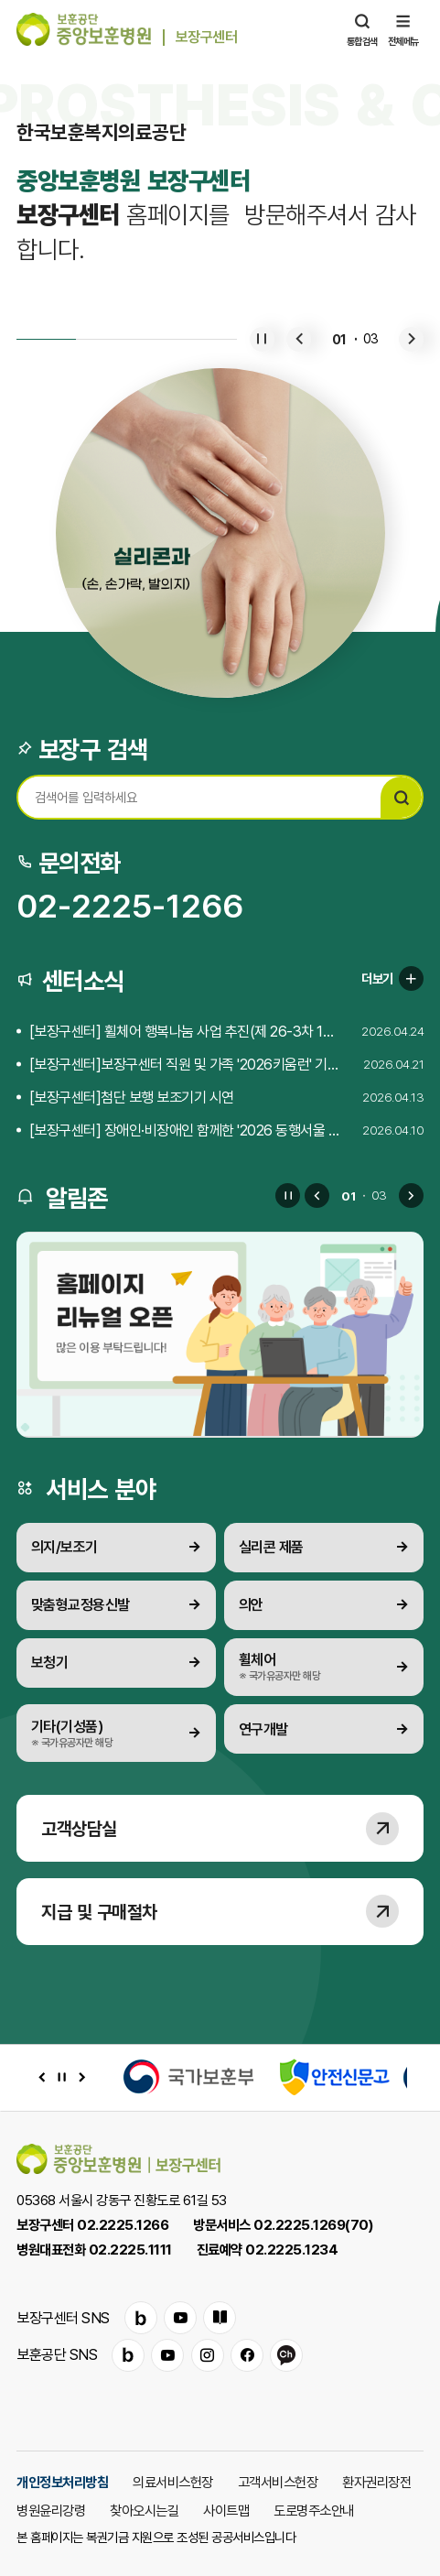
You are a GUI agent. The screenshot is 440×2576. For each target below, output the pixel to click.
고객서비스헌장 (278, 2482)
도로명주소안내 (314, 2510)
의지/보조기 (64, 1547)
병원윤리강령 (50, 2510)
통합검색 (362, 29)
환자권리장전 (376, 2482)
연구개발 (263, 1729)
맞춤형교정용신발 (80, 1604)
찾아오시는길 (144, 2510)
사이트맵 (226, 2510)
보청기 (50, 1662)
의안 (251, 1604)
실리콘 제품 (271, 1547)
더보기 (392, 978)
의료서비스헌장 (173, 2482)
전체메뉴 (403, 29)
